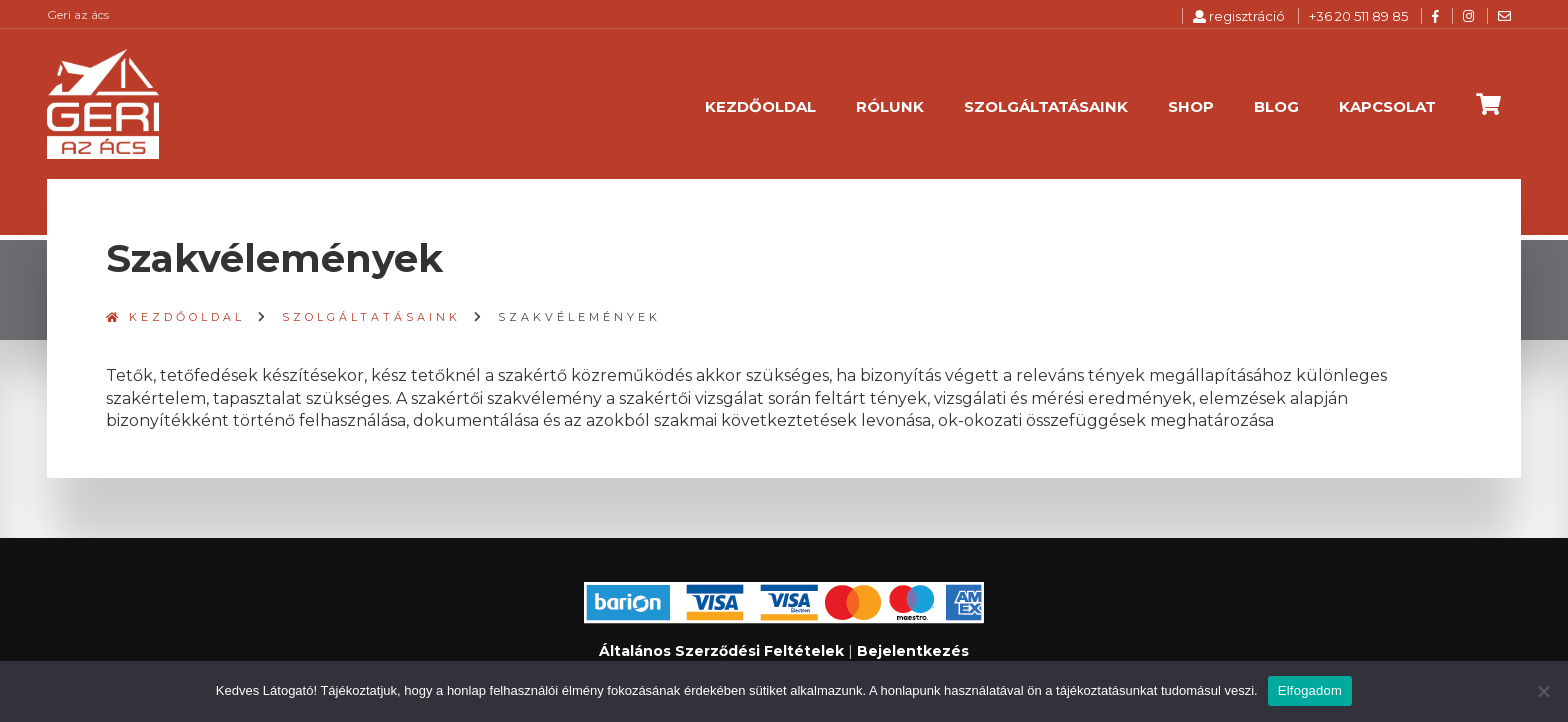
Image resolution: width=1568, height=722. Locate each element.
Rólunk (890, 106)
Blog (1276, 106)
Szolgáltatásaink (1046, 106)
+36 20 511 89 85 (1358, 16)
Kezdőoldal (760, 106)
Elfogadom (1310, 690)
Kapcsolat (1387, 106)
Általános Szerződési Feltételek (721, 651)
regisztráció (1239, 16)
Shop (1191, 106)
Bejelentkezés (913, 651)
